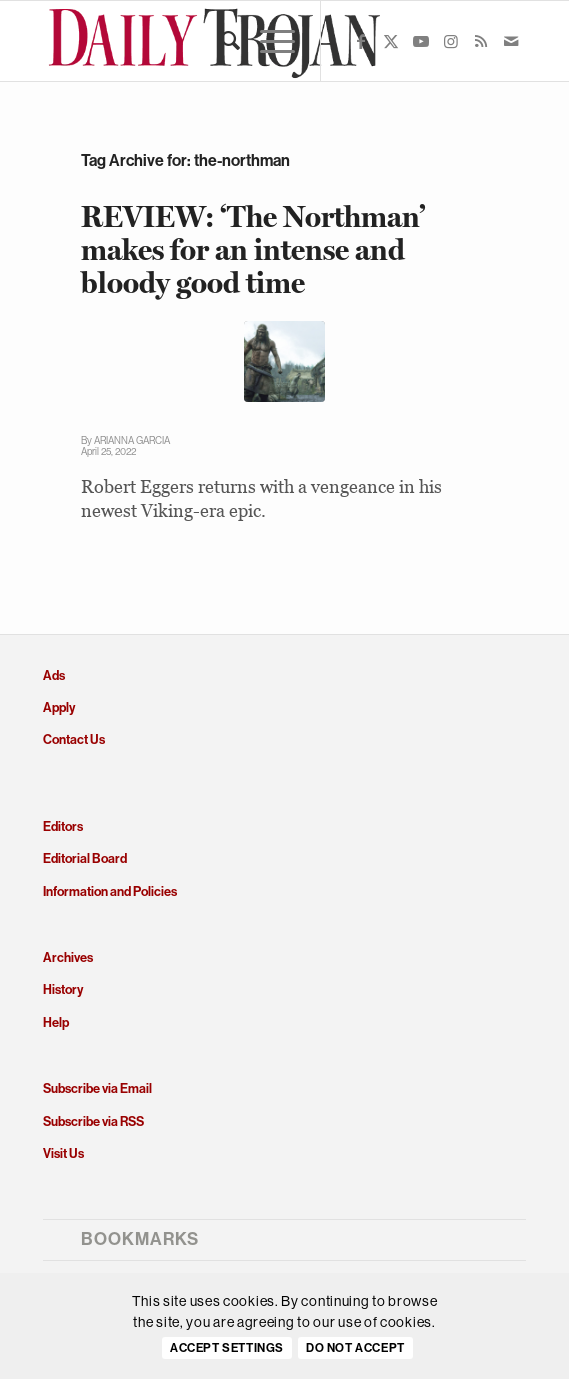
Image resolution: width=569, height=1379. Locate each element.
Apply (59, 707)
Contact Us (74, 739)
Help (56, 1022)
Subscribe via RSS (93, 1121)
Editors (63, 826)
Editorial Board (85, 858)
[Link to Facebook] (361, 41)
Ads (54, 675)
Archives (68, 957)
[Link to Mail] (511, 41)
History (63, 989)
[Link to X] (391, 41)
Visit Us (63, 1153)
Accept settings (227, 1348)
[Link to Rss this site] (481, 41)
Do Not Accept (355, 1348)
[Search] (220, 41)
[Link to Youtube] (421, 41)
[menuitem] (220, 41)
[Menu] (267, 41)
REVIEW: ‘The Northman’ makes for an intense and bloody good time (253, 249)
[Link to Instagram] (451, 41)
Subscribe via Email (97, 1088)
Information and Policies (110, 891)
